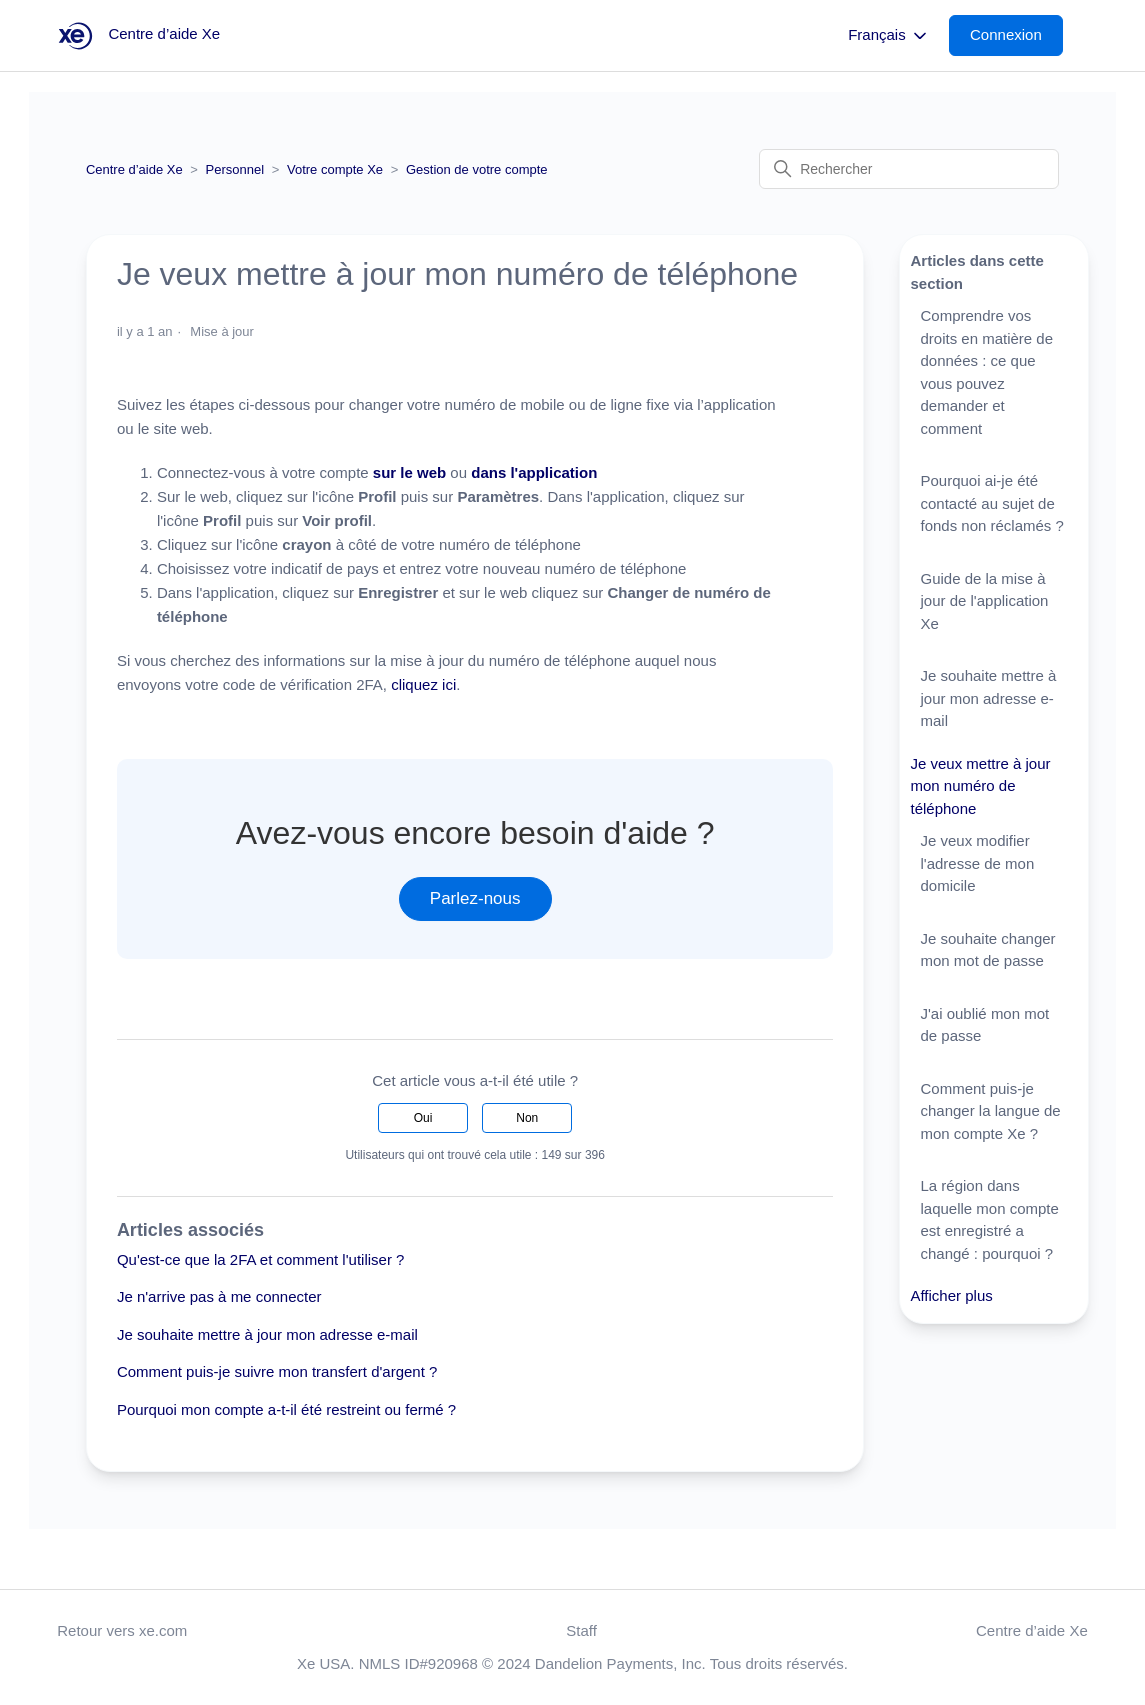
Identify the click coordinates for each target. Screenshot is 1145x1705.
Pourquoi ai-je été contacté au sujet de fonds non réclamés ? (991, 503)
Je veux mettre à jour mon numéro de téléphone (980, 786)
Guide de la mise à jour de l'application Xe (984, 601)
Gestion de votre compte (477, 169)
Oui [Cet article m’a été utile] (423, 1118)
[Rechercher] (909, 169)
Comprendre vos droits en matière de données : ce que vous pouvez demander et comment (986, 372)
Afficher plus (951, 1295)
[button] (1016, 35)
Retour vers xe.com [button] (122, 1630)
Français (889, 36)
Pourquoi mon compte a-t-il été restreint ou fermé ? (286, 1409)
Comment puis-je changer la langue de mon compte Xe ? (990, 1111)
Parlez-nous (475, 898)
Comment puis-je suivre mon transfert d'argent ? (277, 1371)
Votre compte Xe (335, 169)
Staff (581, 1630)
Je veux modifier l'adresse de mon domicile (977, 863)
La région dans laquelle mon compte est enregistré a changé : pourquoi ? (989, 1219)
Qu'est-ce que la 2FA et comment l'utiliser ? (261, 1259)
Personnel (235, 169)
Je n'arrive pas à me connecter (219, 1296)
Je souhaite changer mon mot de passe (987, 950)
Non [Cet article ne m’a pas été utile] (527, 1118)
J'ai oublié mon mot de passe (984, 1025)
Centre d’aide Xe (134, 169)
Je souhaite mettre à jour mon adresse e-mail (267, 1334)
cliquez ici (423, 684)
